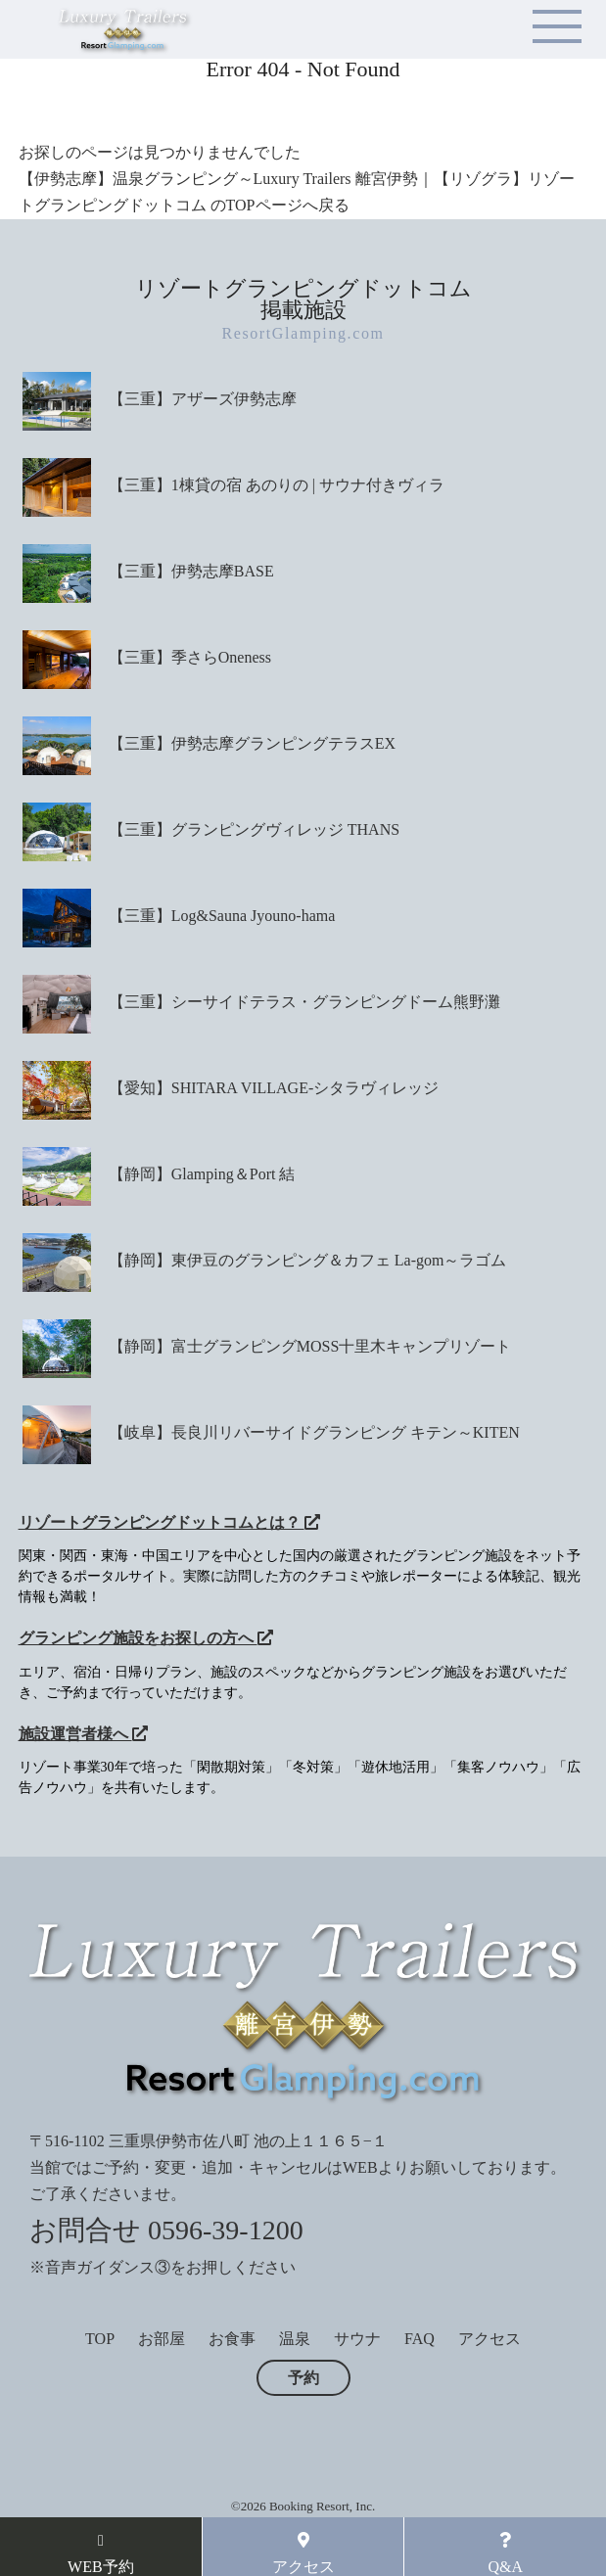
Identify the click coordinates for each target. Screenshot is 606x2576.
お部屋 (161, 2338)
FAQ (419, 2338)
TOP (100, 2338)
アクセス (489, 2338)
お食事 (232, 2338)
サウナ (357, 2338)
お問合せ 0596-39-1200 (166, 2230)
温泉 (294, 2338)
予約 (303, 2377)
